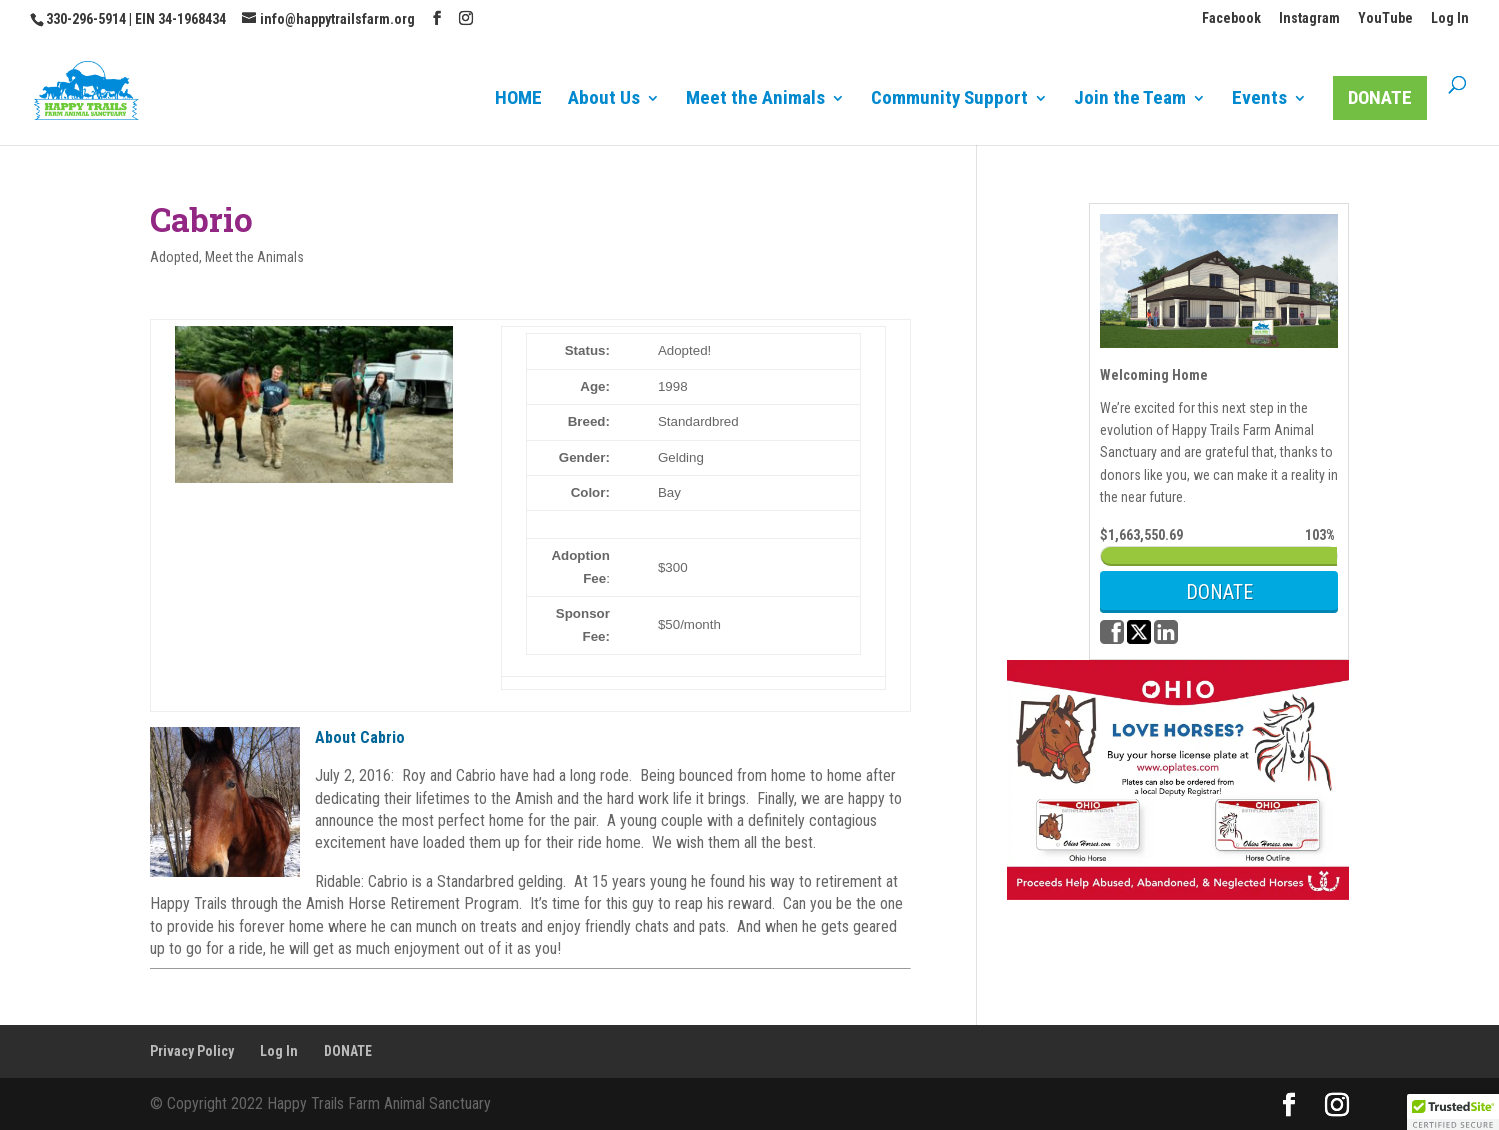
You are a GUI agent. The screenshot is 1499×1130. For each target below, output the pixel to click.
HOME (518, 100)
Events (1259, 100)
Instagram (1309, 18)
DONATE (1380, 97)
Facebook (1231, 18)
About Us (604, 100)
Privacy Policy (192, 1051)
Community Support (949, 100)
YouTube (1385, 18)
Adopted (174, 257)
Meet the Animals (755, 100)
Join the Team (1130, 100)
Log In (1450, 18)
